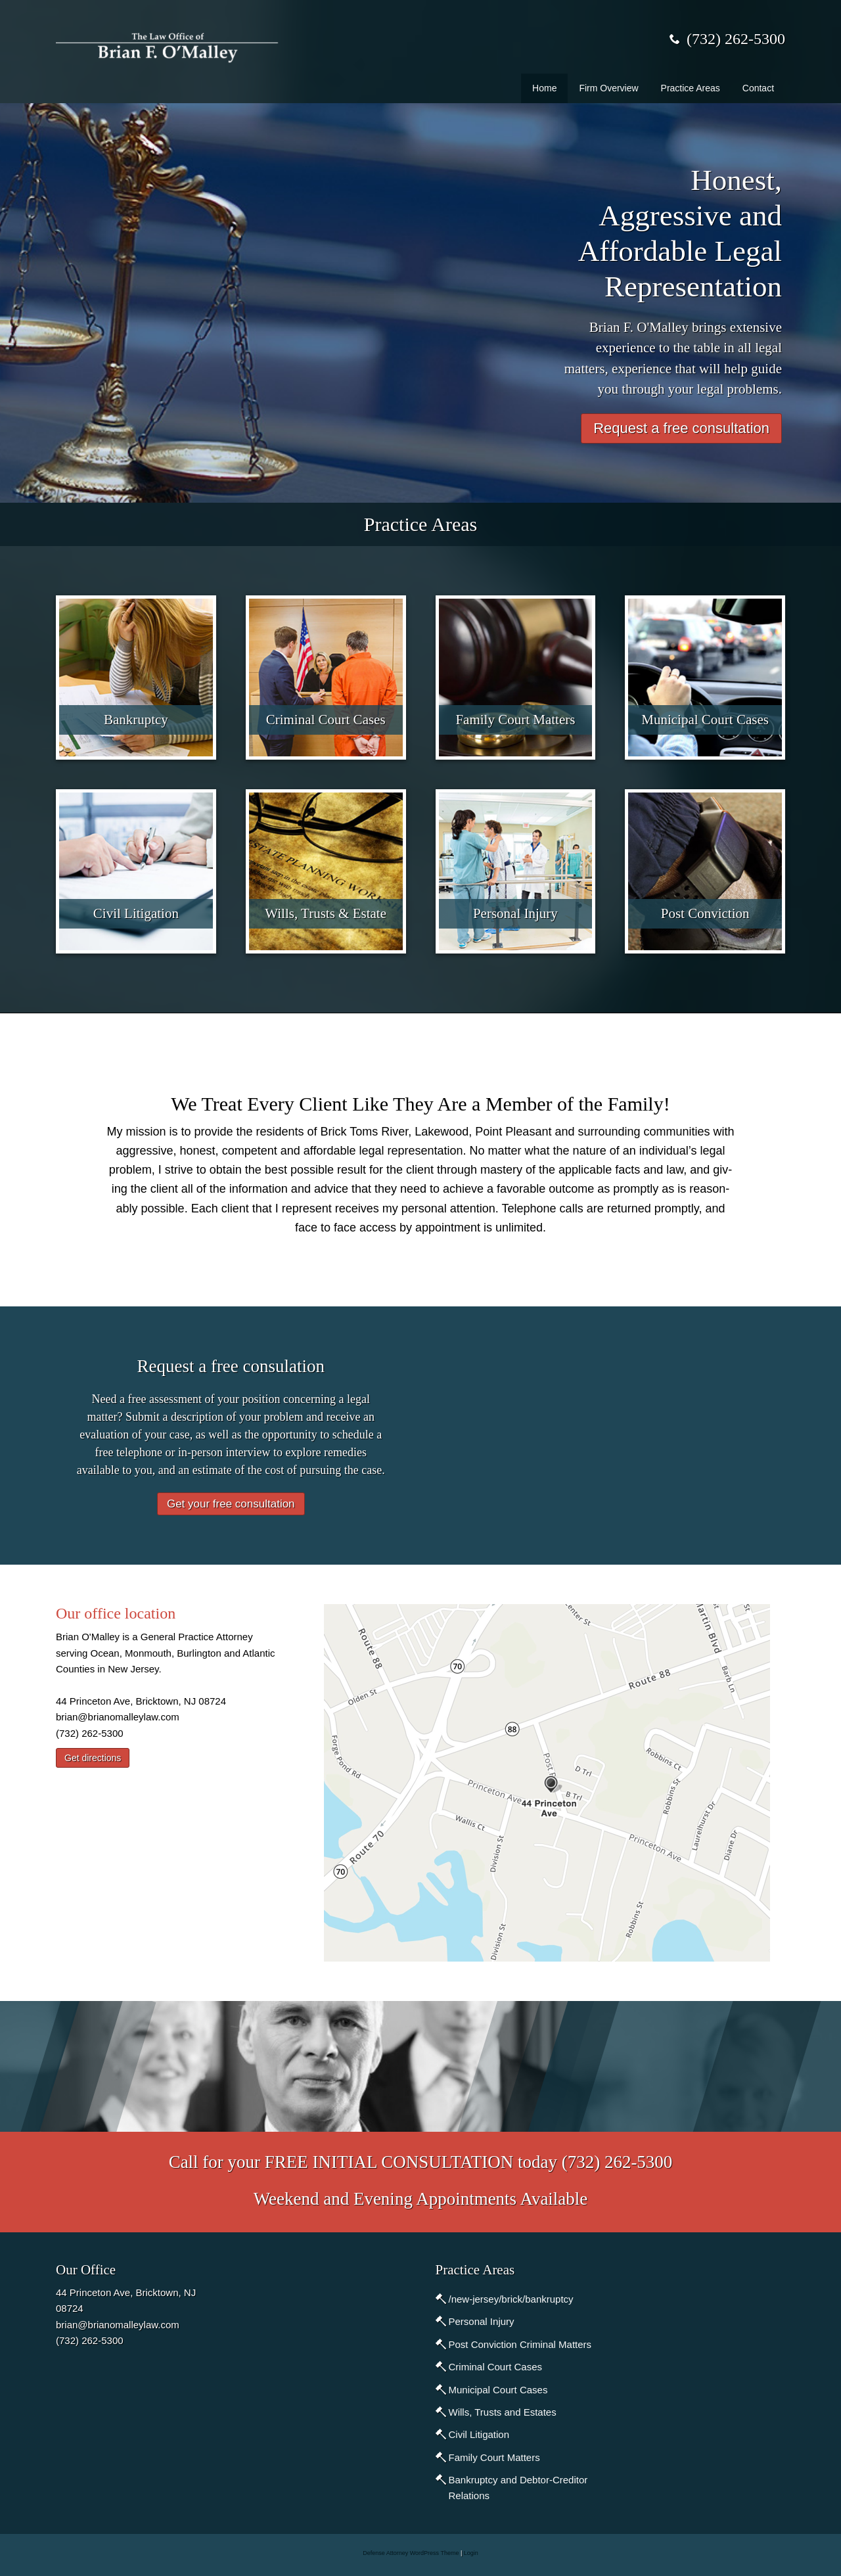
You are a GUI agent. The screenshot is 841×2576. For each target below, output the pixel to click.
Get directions (92, 1758)
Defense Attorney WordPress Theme (411, 2553)
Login (471, 2553)
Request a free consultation (681, 428)
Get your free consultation (231, 1504)
